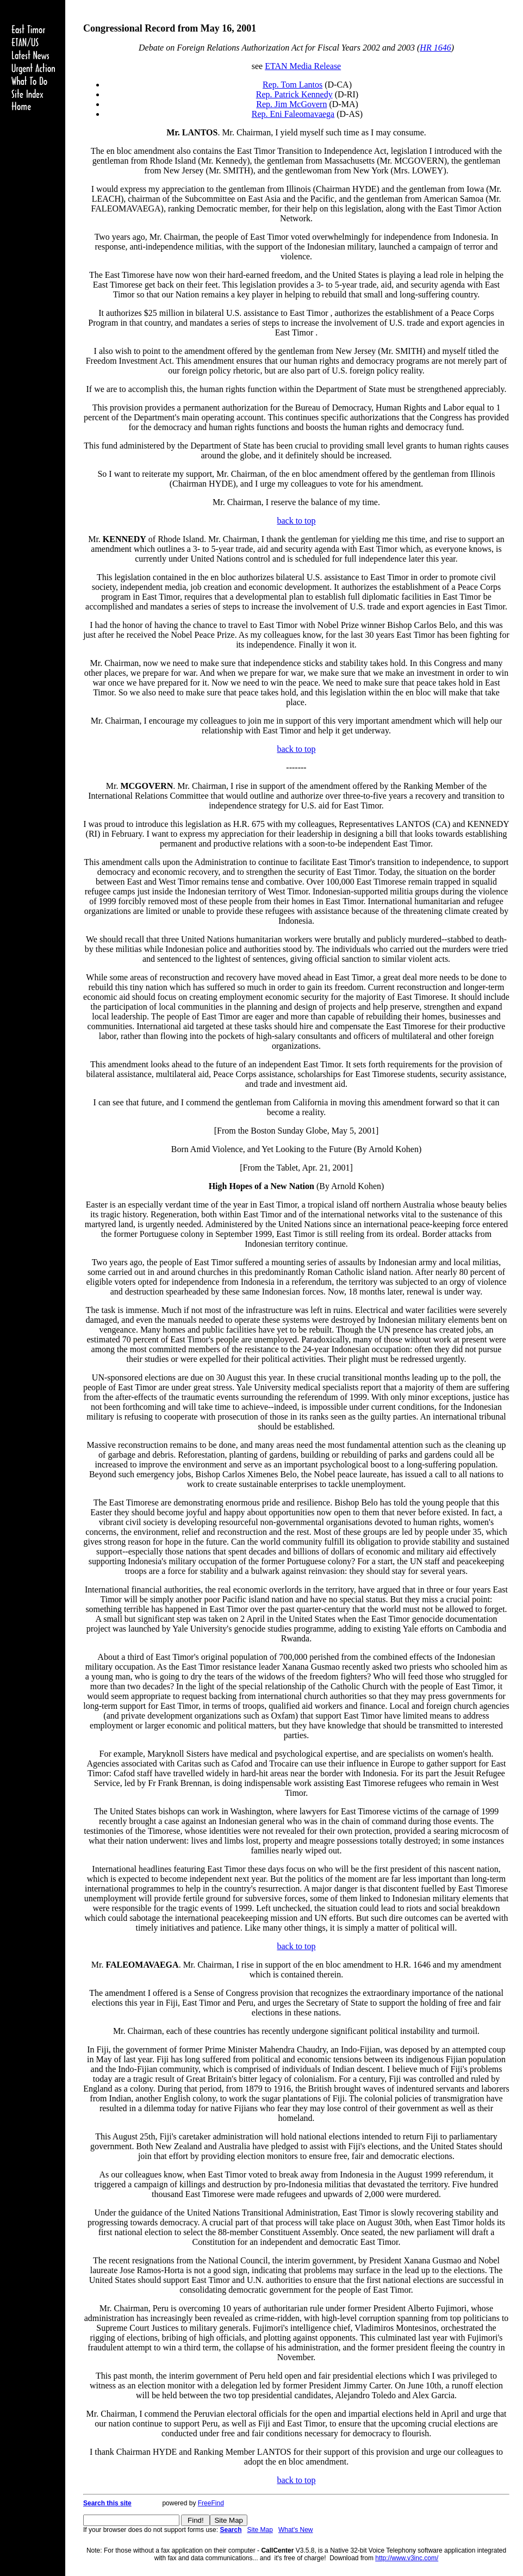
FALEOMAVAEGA (141, 1964)
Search (230, 2530)
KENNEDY (124, 539)
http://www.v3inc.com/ (406, 2558)
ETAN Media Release (303, 66)
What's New (295, 2530)
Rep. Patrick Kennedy (294, 94)
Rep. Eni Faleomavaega (293, 114)
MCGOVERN (146, 786)
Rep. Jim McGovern (291, 104)
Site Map (260, 2530)
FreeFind (211, 2503)
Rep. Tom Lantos (292, 84)
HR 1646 (435, 47)
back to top (296, 520)
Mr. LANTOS (191, 132)
